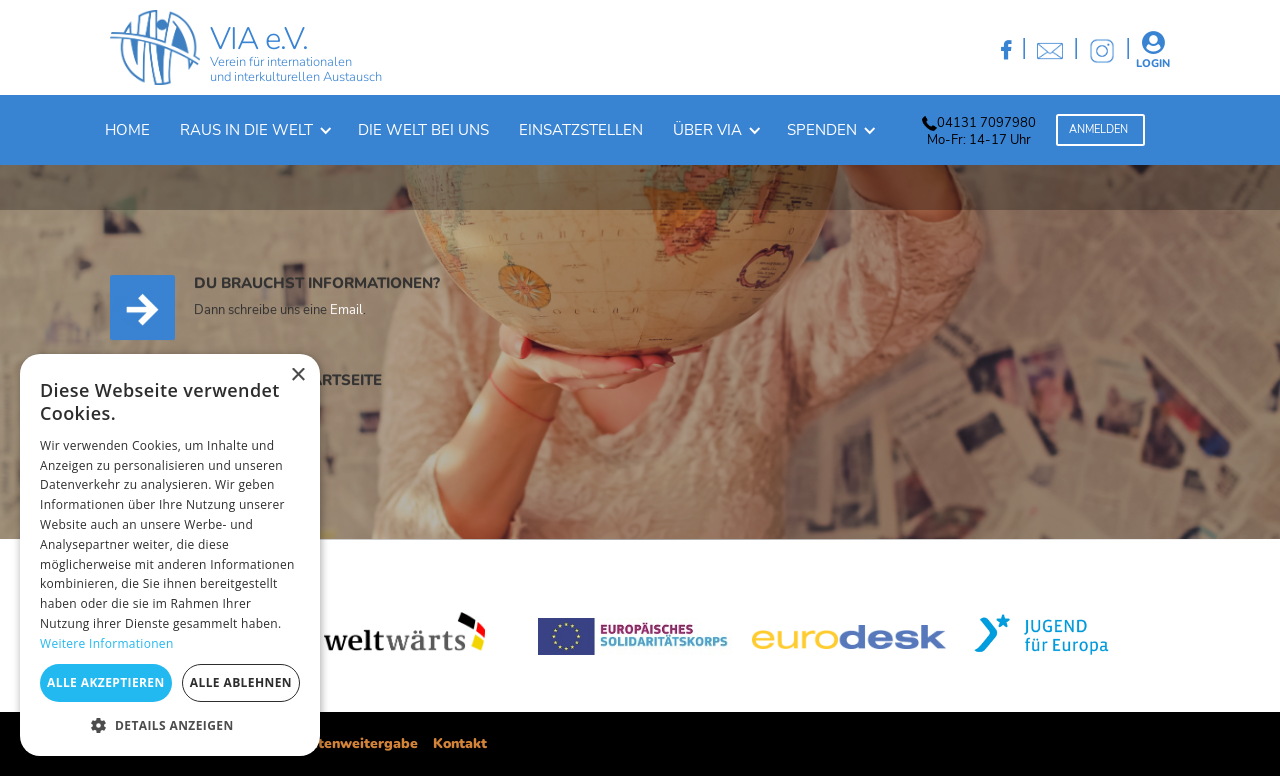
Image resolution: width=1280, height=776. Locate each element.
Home (127, 130)
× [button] (297, 375)
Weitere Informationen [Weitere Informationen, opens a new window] (107, 643)
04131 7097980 (986, 123)
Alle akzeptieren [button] (106, 682)
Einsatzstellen (581, 130)
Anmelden (1098, 129)
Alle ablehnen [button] (241, 682)
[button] (254, 130)
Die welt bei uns (423, 130)
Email (346, 311)
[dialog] (170, 555)
